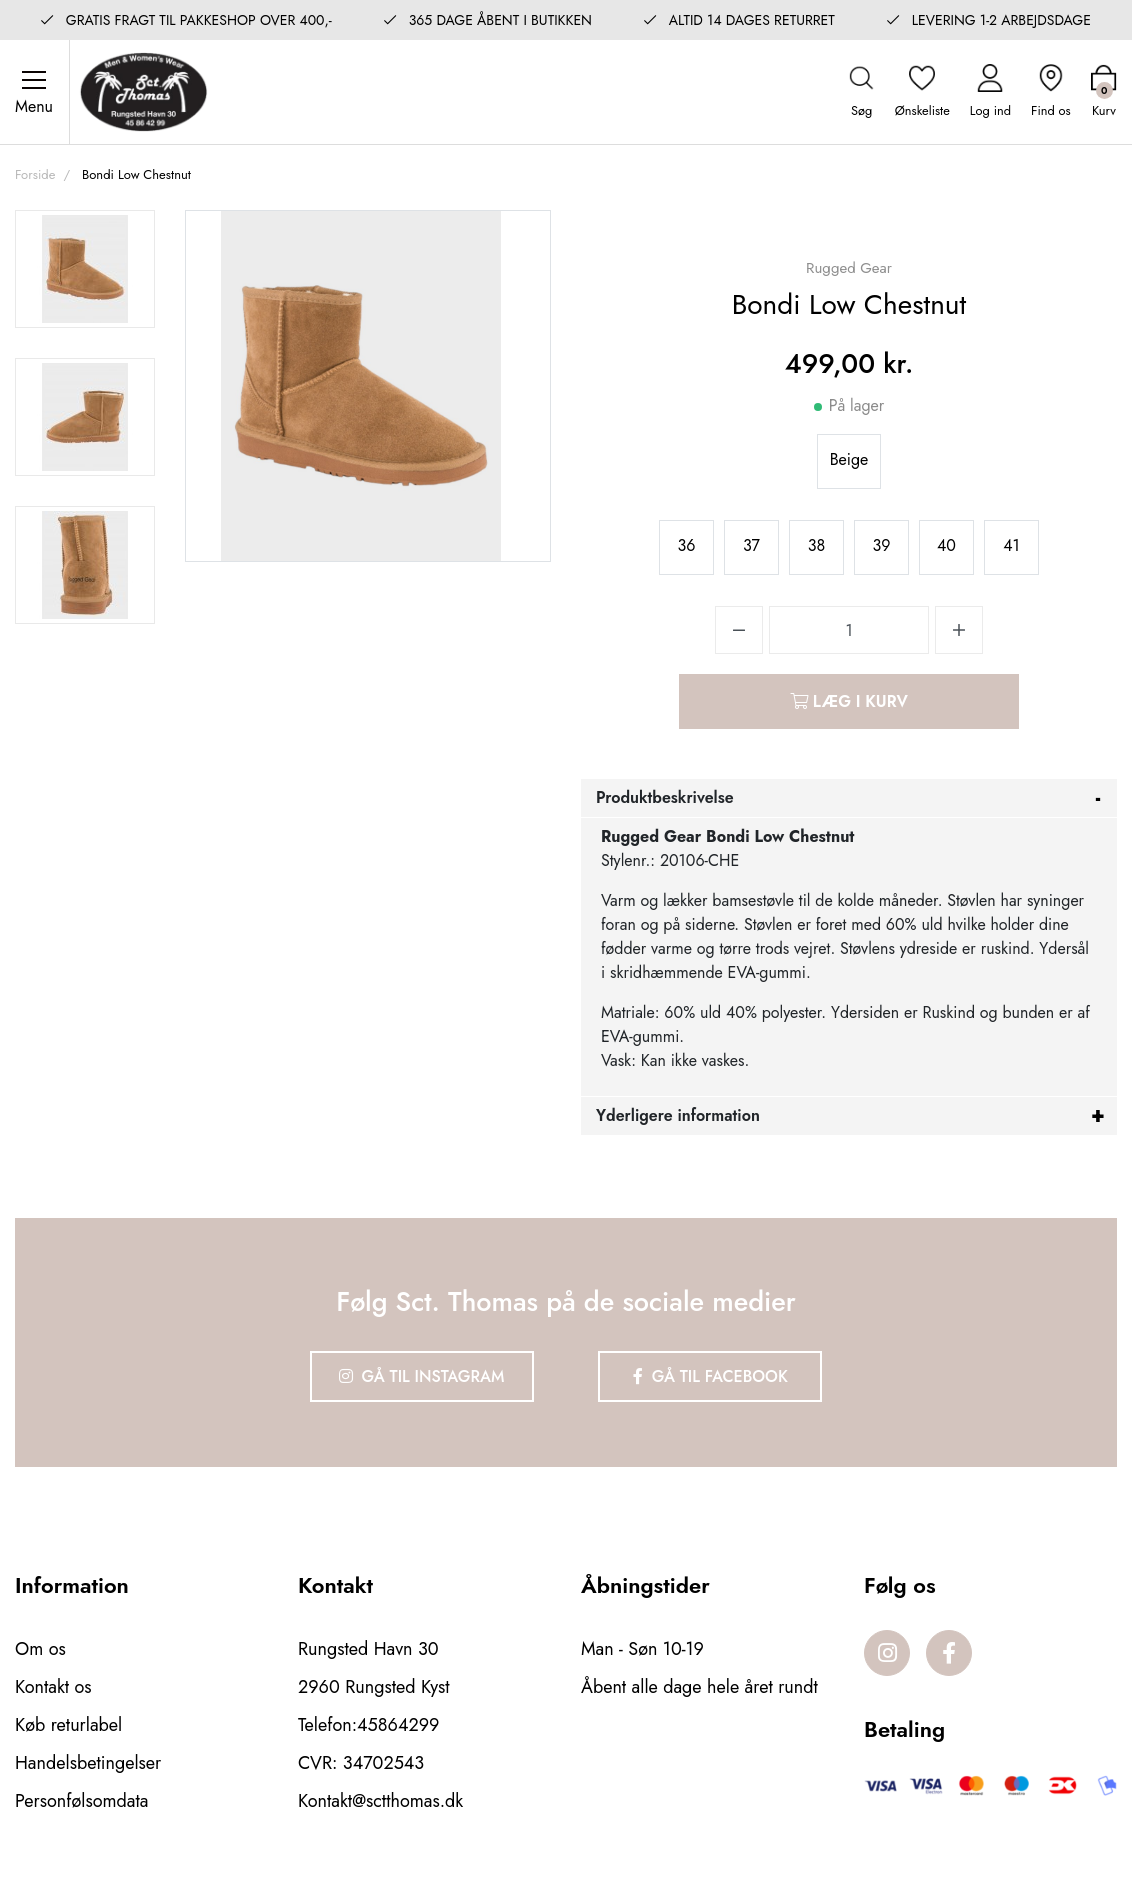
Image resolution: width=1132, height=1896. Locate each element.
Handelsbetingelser (88, 1763)
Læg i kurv (849, 701)
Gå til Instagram (422, 1376)
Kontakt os (53, 1687)
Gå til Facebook (710, 1376)
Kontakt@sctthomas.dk (380, 1801)
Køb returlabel (68, 1725)
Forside (35, 174)
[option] (85, 269)
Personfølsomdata (81, 1801)
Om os (40, 1649)
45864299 (398, 1725)
